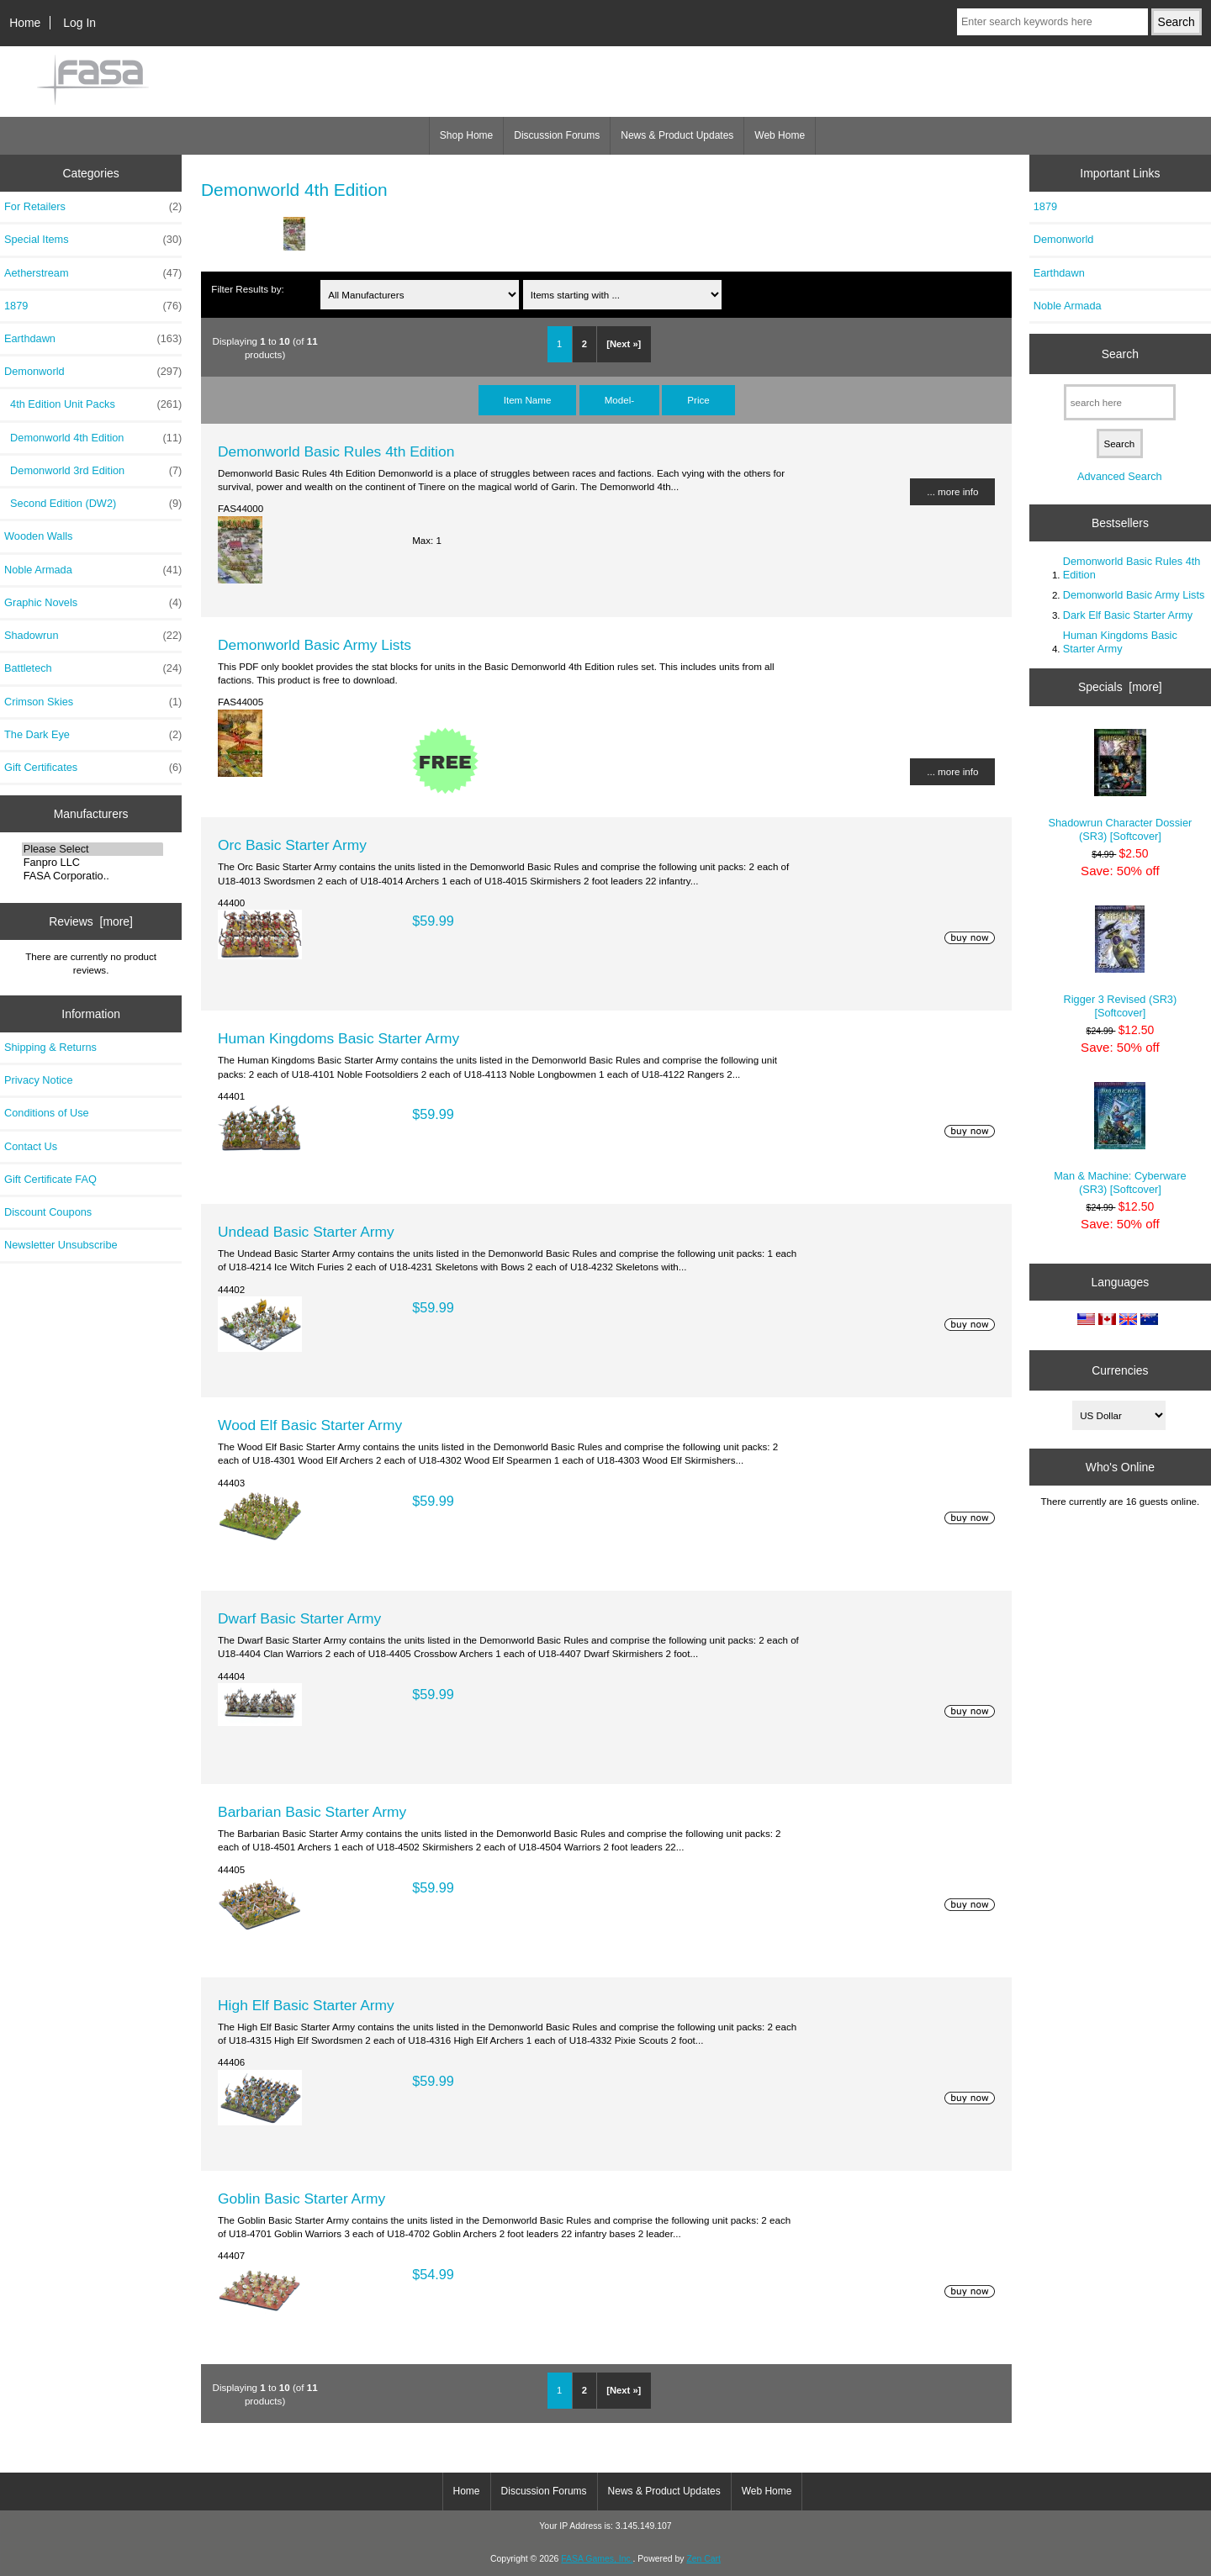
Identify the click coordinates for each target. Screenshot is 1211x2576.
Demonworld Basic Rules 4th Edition (336, 451)
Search (1120, 354)
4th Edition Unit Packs (93, 404)
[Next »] (623, 344)
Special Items (93, 239)
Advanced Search (1119, 476)
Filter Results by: (247, 288)
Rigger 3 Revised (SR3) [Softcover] (1120, 962)
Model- (619, 399)
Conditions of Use (46, 1112)
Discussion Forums (557, 135)
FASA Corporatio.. (93, 876)
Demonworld (1064, 239)
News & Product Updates (677, 135)
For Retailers (93, 207)
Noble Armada (93, 570)
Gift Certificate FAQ (50, 1179)
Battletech (93, 668)
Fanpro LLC (93, 862)
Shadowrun (93, 635)
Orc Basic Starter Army (292, 845)
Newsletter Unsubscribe (61, 1244)
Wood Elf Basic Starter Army (310, 1425)
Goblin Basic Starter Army (301, 2198)
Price (698, 399)
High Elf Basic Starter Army (306, 2005)
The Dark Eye (93, 735)
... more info (952, 491)
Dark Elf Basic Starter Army (1127, 615)
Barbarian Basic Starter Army (312, 1811)
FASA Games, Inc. (596, 2558)
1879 (93, 306)
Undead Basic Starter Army (306, 1231)
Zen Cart (703, 2558)
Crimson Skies (93, 702)
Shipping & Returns (50, 1047)
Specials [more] (1120, 687)
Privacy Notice (38, 1080)
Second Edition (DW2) (93, 503)
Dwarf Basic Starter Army (299, 1618)
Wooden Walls (38, 536)
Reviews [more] (91, 921)
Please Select (93, 849)
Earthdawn (93, 339)
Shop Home (466, 135)
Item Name (528, 399)
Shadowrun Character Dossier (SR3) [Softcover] (1120, 785)
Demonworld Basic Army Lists (314, 644)
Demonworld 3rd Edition (93, 471)
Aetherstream (93, 273)
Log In (79, 22)
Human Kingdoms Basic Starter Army (338, 1038)
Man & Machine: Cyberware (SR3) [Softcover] (1120, 1139)
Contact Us (30, 1146)
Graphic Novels (93, 603)
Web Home (779, 135)
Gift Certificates (93, 767)
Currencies (1120, 1370)
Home (24, 22)
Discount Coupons (48, 1212)
